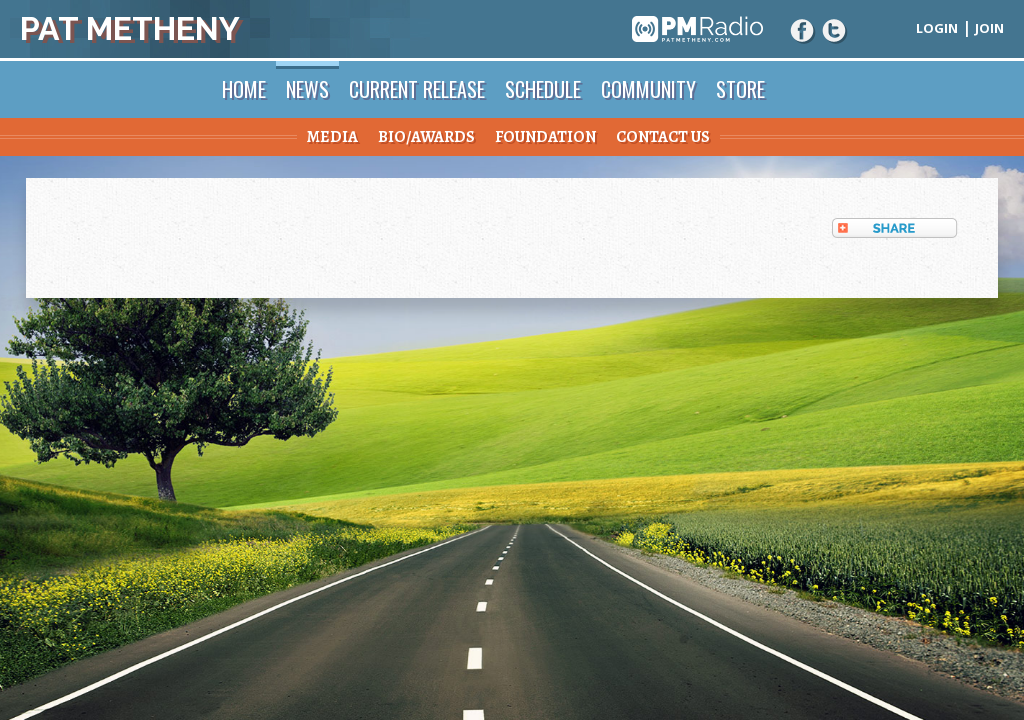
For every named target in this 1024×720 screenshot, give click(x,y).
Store (740, 89)
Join (989, 28)
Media (332, 137)
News (307, 89)
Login (937, 28)
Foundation (545, 137)
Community (648, 89)
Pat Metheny (130, 28)
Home (244, 89)
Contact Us (663, 137)
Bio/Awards (426, 137)
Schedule (543, 89)
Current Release (417, 89)
